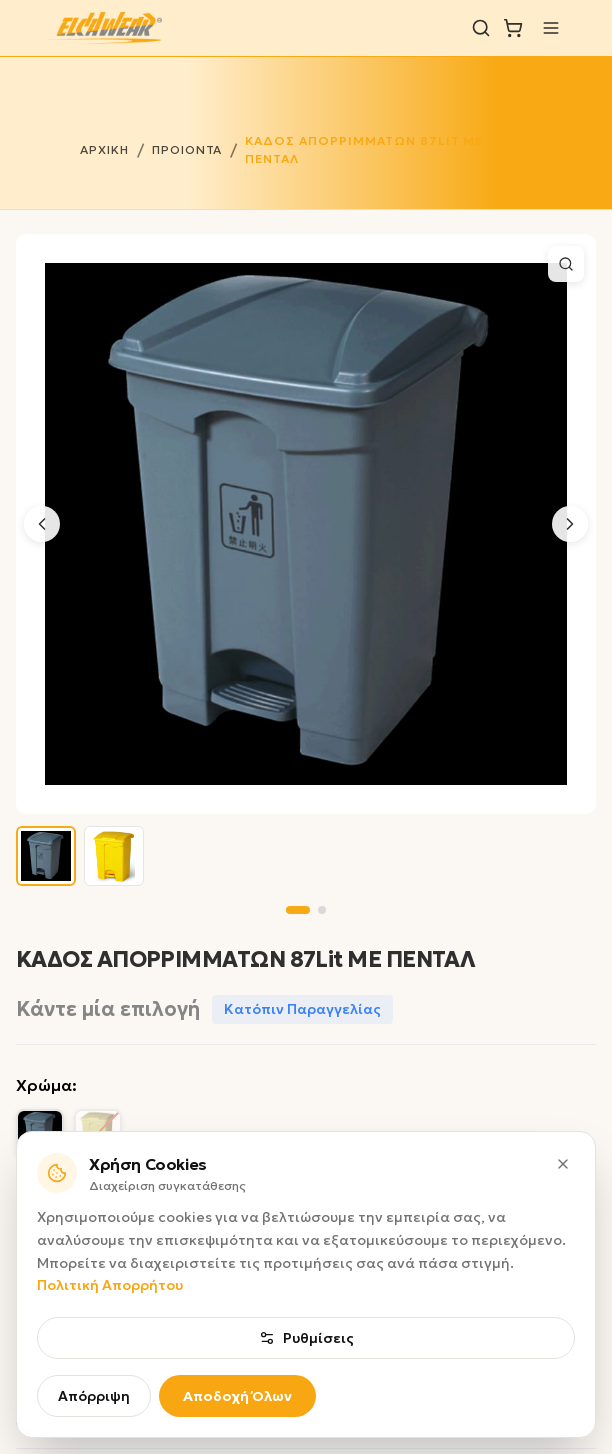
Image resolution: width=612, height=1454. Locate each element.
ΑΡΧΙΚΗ (104, 149)
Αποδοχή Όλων (237, 1396)
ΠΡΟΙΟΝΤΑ (187, 149)
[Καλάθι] (513, 28)
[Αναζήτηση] (481, 28)
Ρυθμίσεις (306, 1338)
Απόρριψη (94, 1396)
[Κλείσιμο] (563, 1164)
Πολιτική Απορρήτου (110, 1285)
